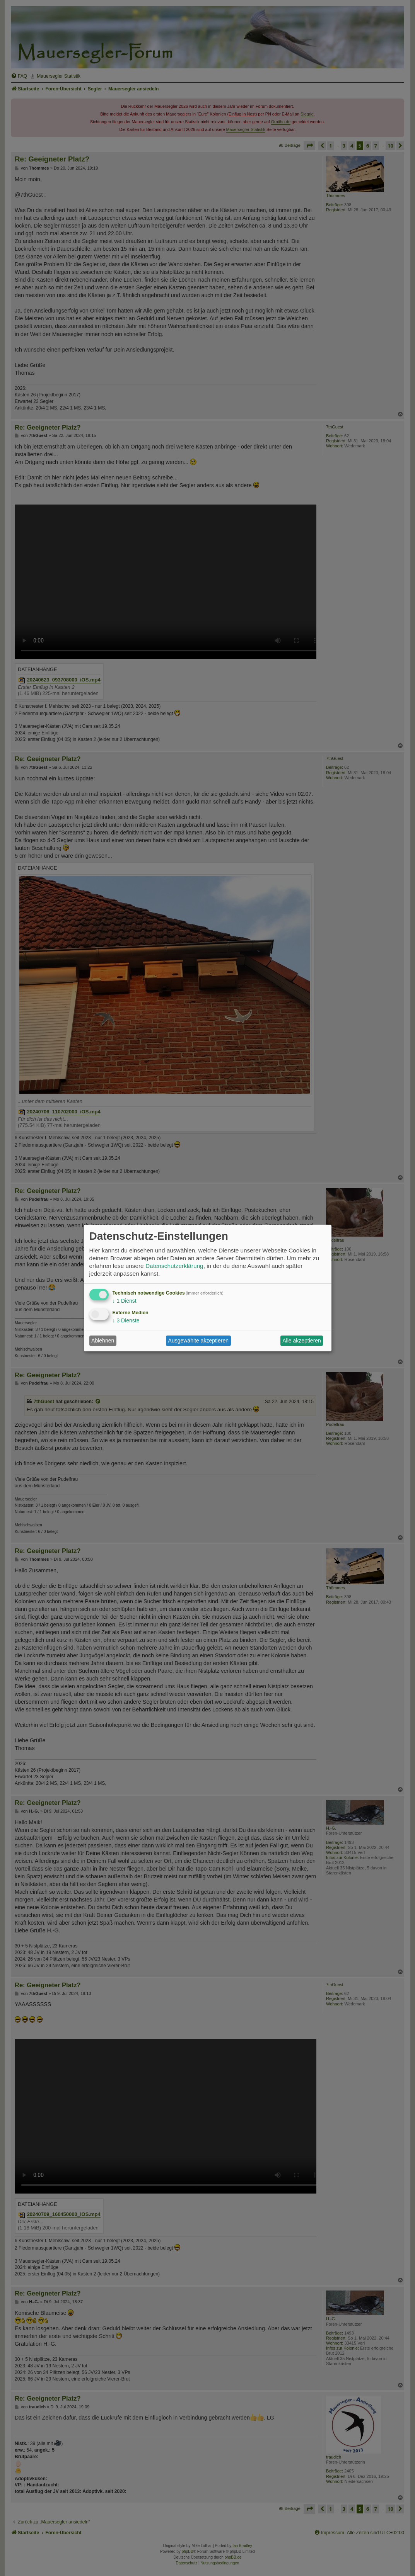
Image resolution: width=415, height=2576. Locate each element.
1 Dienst (125, 1301)
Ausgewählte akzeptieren (198, 1340)
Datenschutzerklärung (174, 1266)
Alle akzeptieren (301, 1340)
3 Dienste (126, 1320)
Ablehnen (102, 1340)
